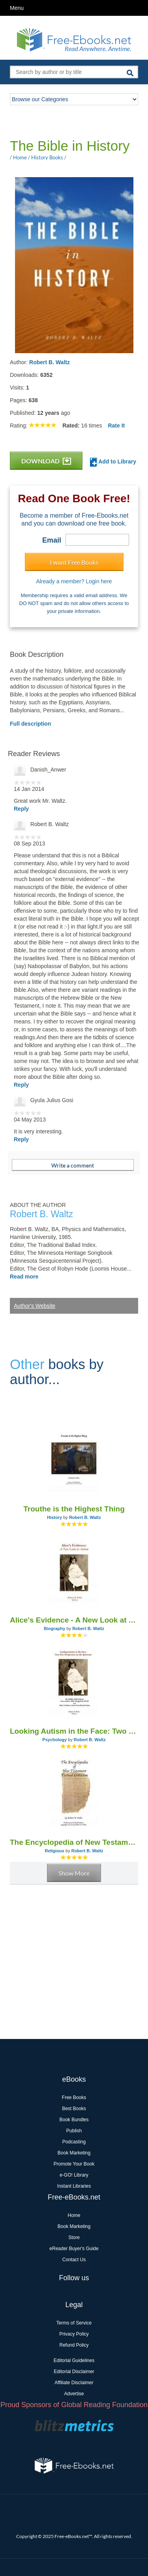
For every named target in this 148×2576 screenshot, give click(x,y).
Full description (30, 724)
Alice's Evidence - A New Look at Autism (74, 1620)
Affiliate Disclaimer (73, 2382)
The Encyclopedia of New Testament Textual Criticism (74, 1842)
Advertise (74, 2393)
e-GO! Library (74, 2175)
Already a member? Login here (74, 581)
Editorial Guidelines (74, 2360)
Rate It (116, 425)
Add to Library (113, 462)
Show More (74, 1873)
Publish (74, 2130)
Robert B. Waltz (49, 362)
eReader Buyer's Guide (73, 2248)
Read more (24, 1276)
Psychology (54, 1739)
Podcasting (74, 2142)
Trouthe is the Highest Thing (74, 1509)
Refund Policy (73, 2345)
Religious (54, 1850)
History (54, 1517)
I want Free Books (74, 562)
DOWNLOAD (46, 461)
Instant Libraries (74, 2186)
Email (51, 540)
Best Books (74, 2108)
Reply (21, 809)
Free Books (74, 2097)
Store (74, 2237)
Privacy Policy (74, 2334)
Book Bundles (73, 2119)
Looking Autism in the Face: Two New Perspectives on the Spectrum (74, 1731)
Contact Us (74, 2259)
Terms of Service (74, 2323)
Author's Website (34, 1306)
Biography (54, 1628)
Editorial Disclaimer (74, 2371)
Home (73, 2215)
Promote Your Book (74, 2164)
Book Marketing (74, 2153)
